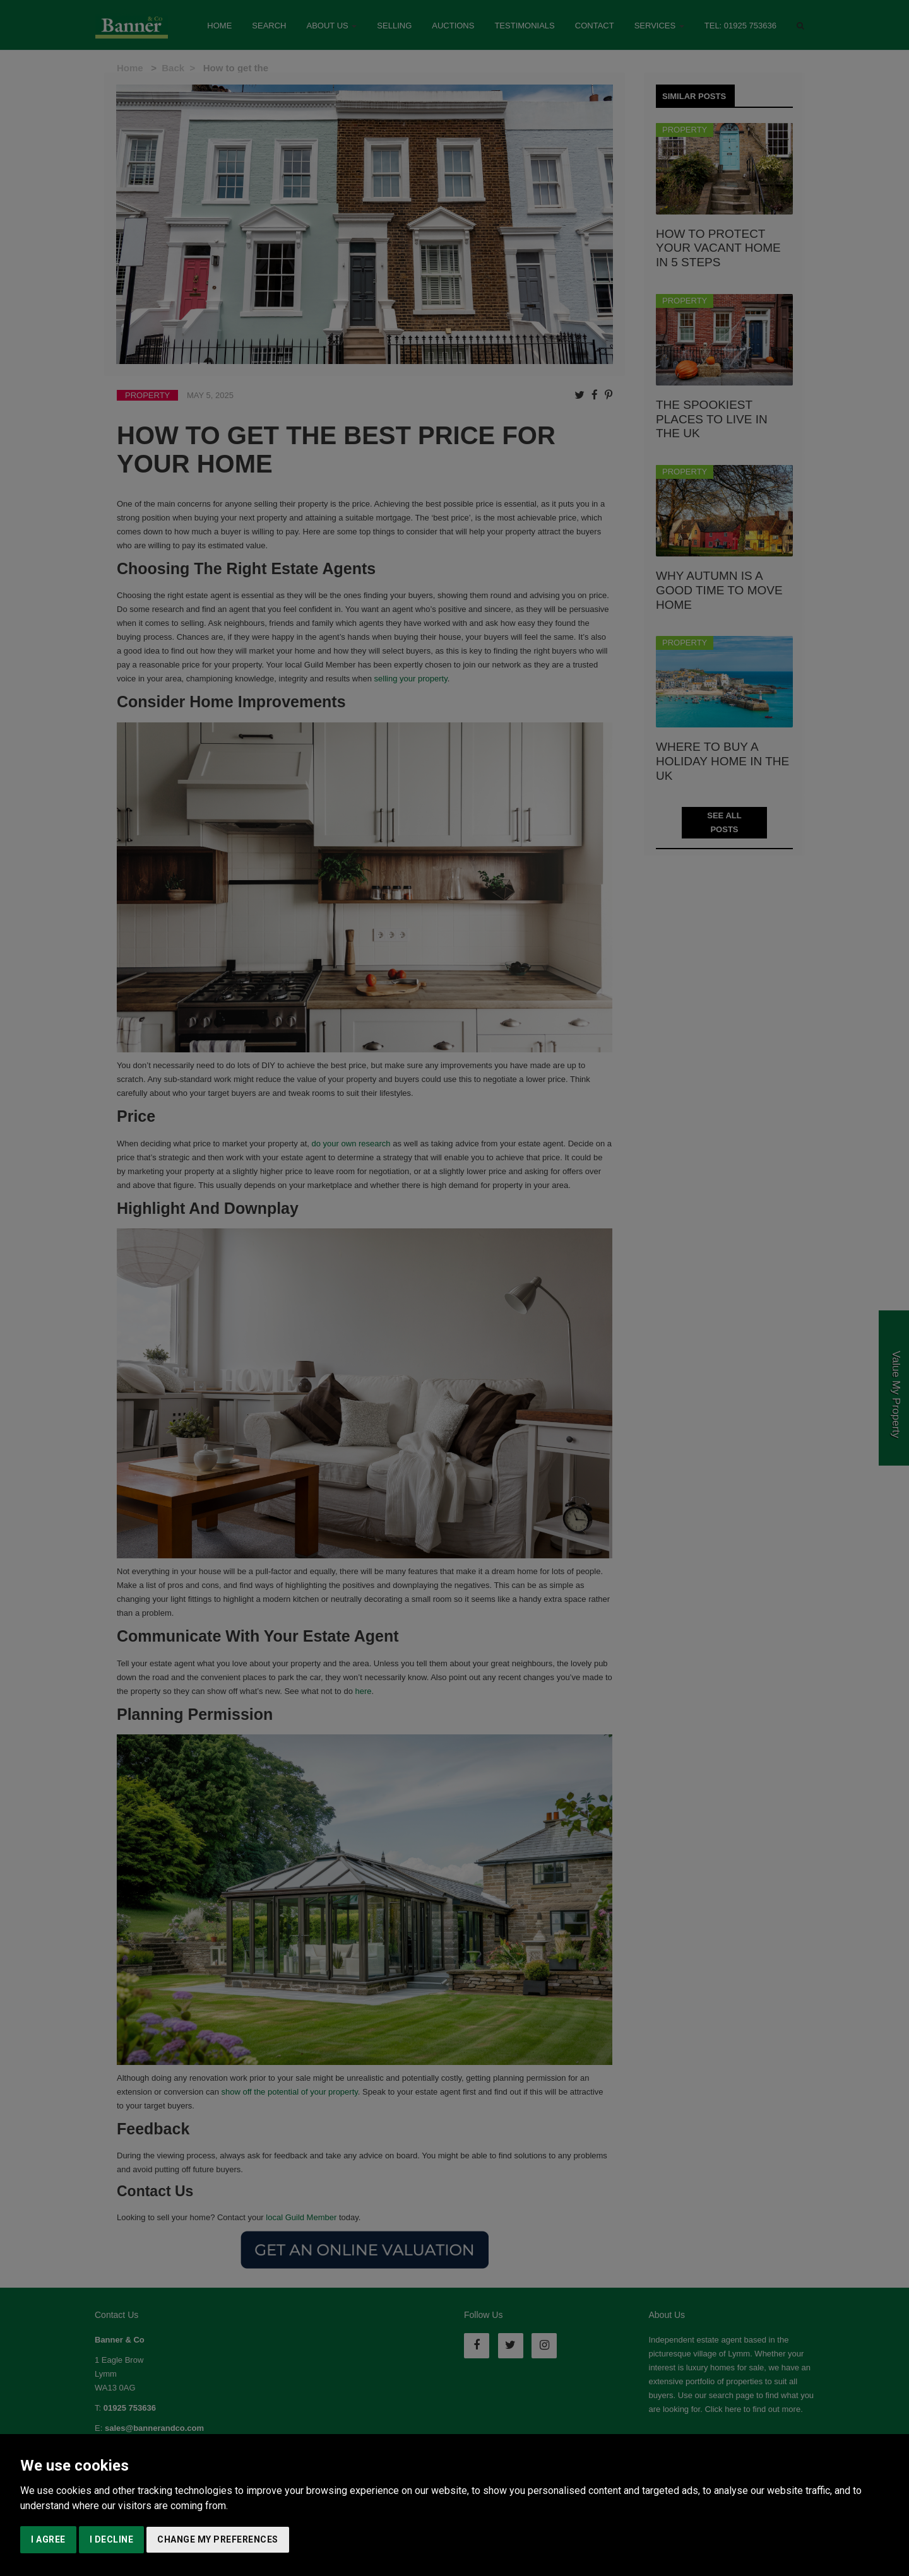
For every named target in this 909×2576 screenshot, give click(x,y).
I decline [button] (112, 2539)
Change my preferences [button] (217, 2539)
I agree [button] (48, 2539)
